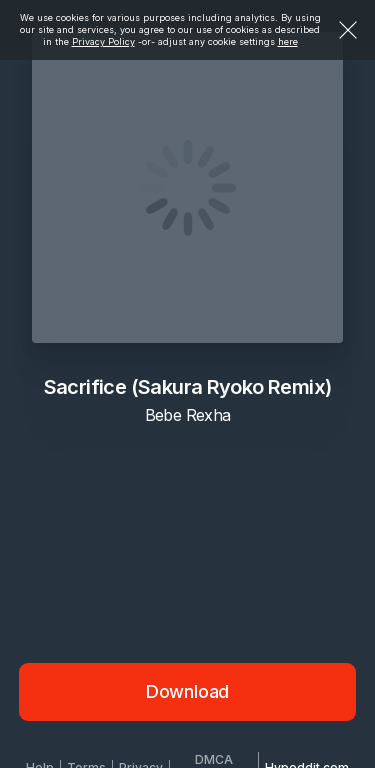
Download (188, 691)
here (288, 41)
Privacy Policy (103, 41)
